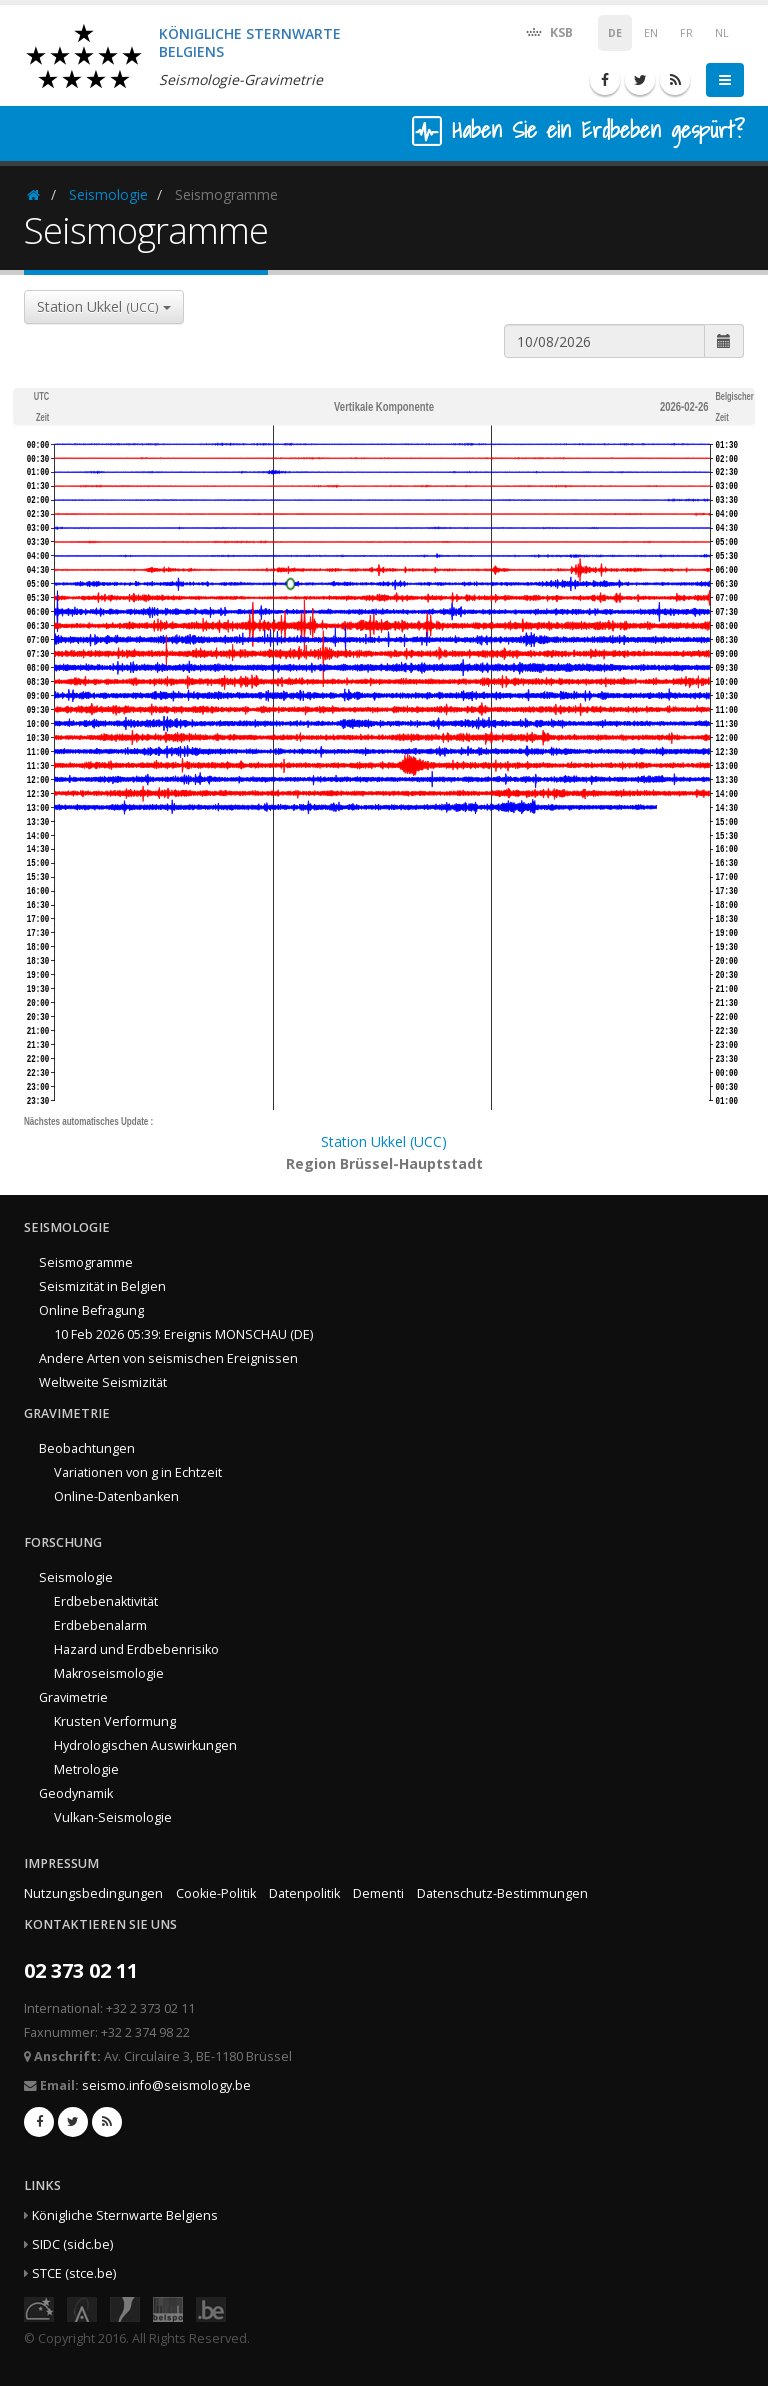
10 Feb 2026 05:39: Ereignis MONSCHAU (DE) (183, 1334)
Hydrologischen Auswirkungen (145, 1745)
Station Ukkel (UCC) (384, 1141)
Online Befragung (91, 1310)
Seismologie (108, 194)
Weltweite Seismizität (103, 1382)
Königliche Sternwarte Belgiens (125, 2215)
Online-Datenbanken (116, 1496)
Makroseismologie (109, 1673)
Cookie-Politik (216, 1893)
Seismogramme (86, 1262)
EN (651, 33)
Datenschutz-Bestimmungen (502, 1893)
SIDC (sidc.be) (72, 2244)
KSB (548, 31)
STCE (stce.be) (74, 2273)
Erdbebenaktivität (106, 1601)
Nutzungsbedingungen (93, 1893)
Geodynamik (76, 1793)
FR (686, 33)
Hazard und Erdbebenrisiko (136, 1649)
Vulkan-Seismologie (113, 1817)
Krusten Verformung (115, 1721)
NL (722, 33)
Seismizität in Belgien (102, 1286)
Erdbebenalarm (100, 1625)
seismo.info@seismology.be (166, 2085)
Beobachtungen (87, 1448)
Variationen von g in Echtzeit (138, 1472)
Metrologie (86, 1769)
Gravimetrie (73, 1697)
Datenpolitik (304, 1893)
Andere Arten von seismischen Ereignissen (168, 1358)
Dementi (378, 1893)
